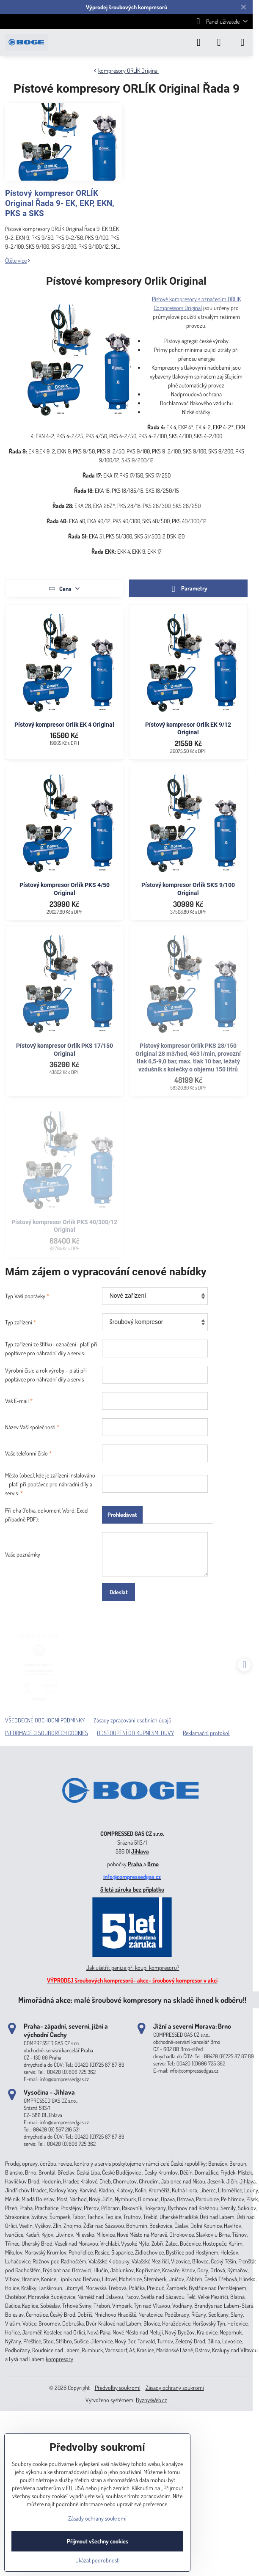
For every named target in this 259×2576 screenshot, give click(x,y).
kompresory (59, 2358)
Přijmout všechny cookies (97, 2541)
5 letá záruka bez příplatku (132, 1889)
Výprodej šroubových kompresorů (126, 7)
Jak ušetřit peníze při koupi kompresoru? (132, 1967)
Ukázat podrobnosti (97, 2560)
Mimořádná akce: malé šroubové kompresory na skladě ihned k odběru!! (132, 2000)
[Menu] (242, 42)
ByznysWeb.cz (151, 2399)
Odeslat (119, 1592)
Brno (153, 1863)
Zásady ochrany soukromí (175, 2387)
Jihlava (140, 1851)
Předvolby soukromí (118, 2387)
